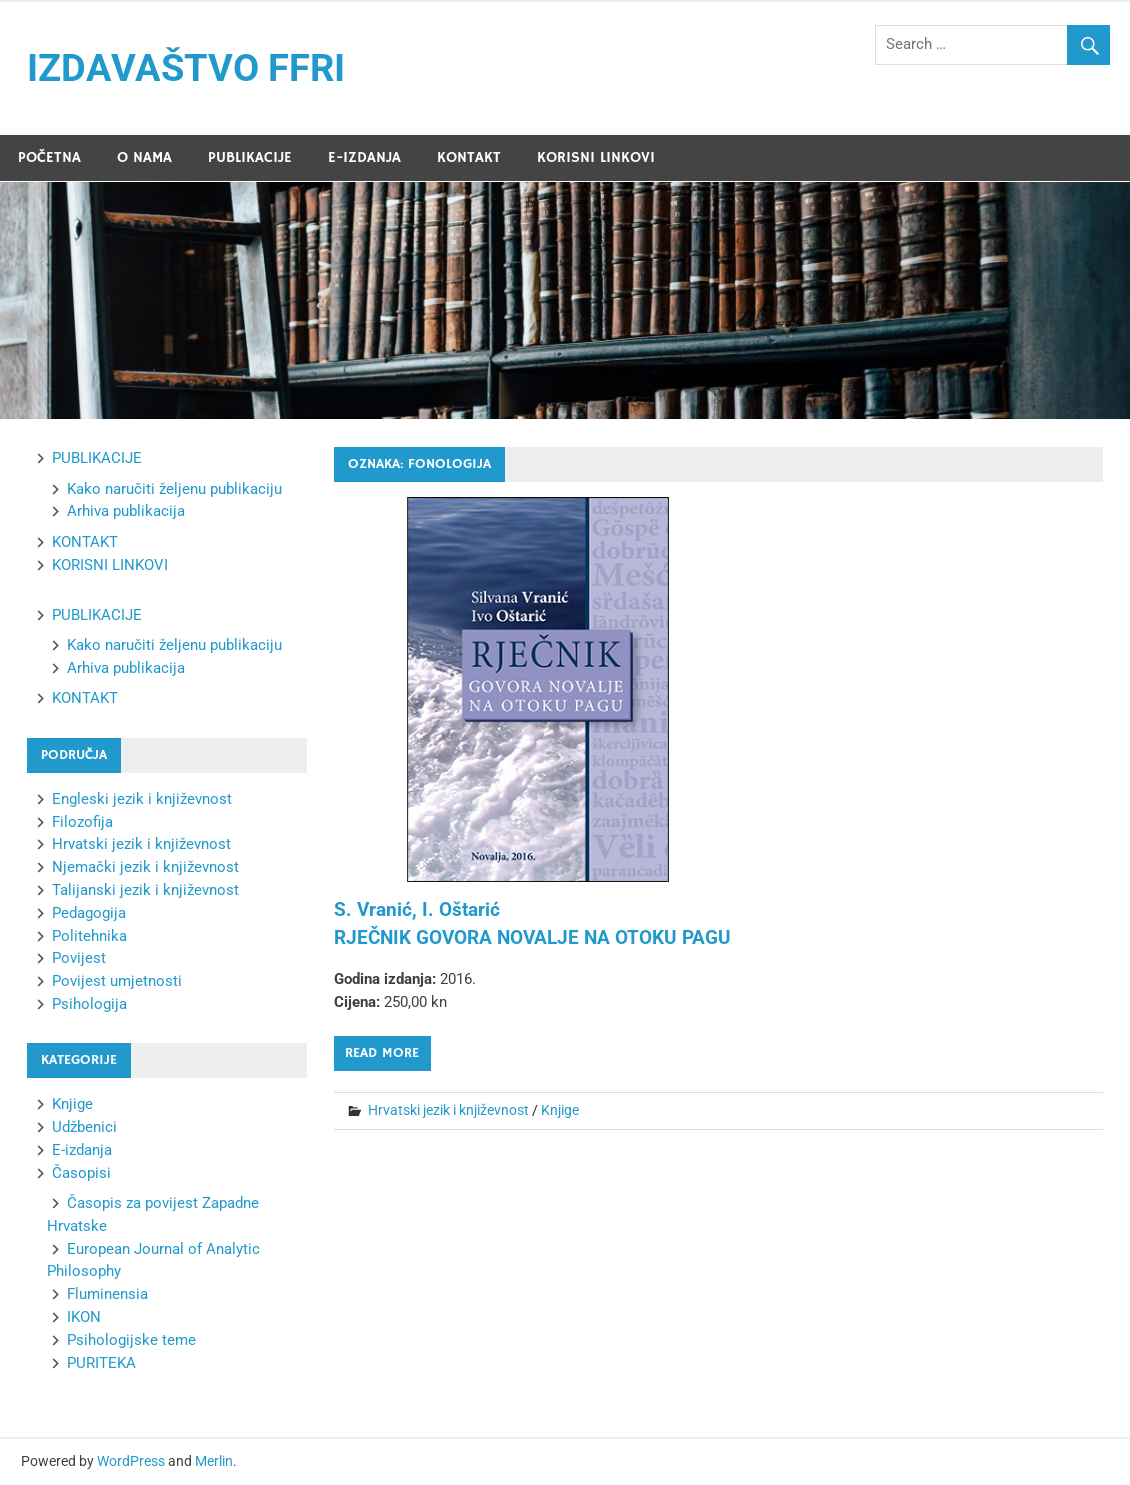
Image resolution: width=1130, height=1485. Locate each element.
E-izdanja (82, 1150)
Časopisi (81, 1173)
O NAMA (144, 157)
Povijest (79, 958)
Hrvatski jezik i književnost (448, 1110)
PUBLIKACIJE (250, 157)
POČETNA (49, 157)
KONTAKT (469, 157)
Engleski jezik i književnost (142, 799)
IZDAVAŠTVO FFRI (186, 68)
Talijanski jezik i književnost (145, 890)
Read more (382, 1053)
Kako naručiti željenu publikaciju (174, 489)
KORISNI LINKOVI (596, 157)
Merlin (214, 1461)
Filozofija (82, 822)
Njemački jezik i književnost (145, 867)
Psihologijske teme (131, 1340)
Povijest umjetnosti (117, 981)
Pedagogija (89, 913)
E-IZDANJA (364, 157)
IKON (84, 1317)
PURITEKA (101, 1363)
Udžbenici (84, 1127)
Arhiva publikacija (126, 511)
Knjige (560, 1110)
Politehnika (89, 936)
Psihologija (89, 1004)
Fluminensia (107, 1294)
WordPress (131, 1461)
